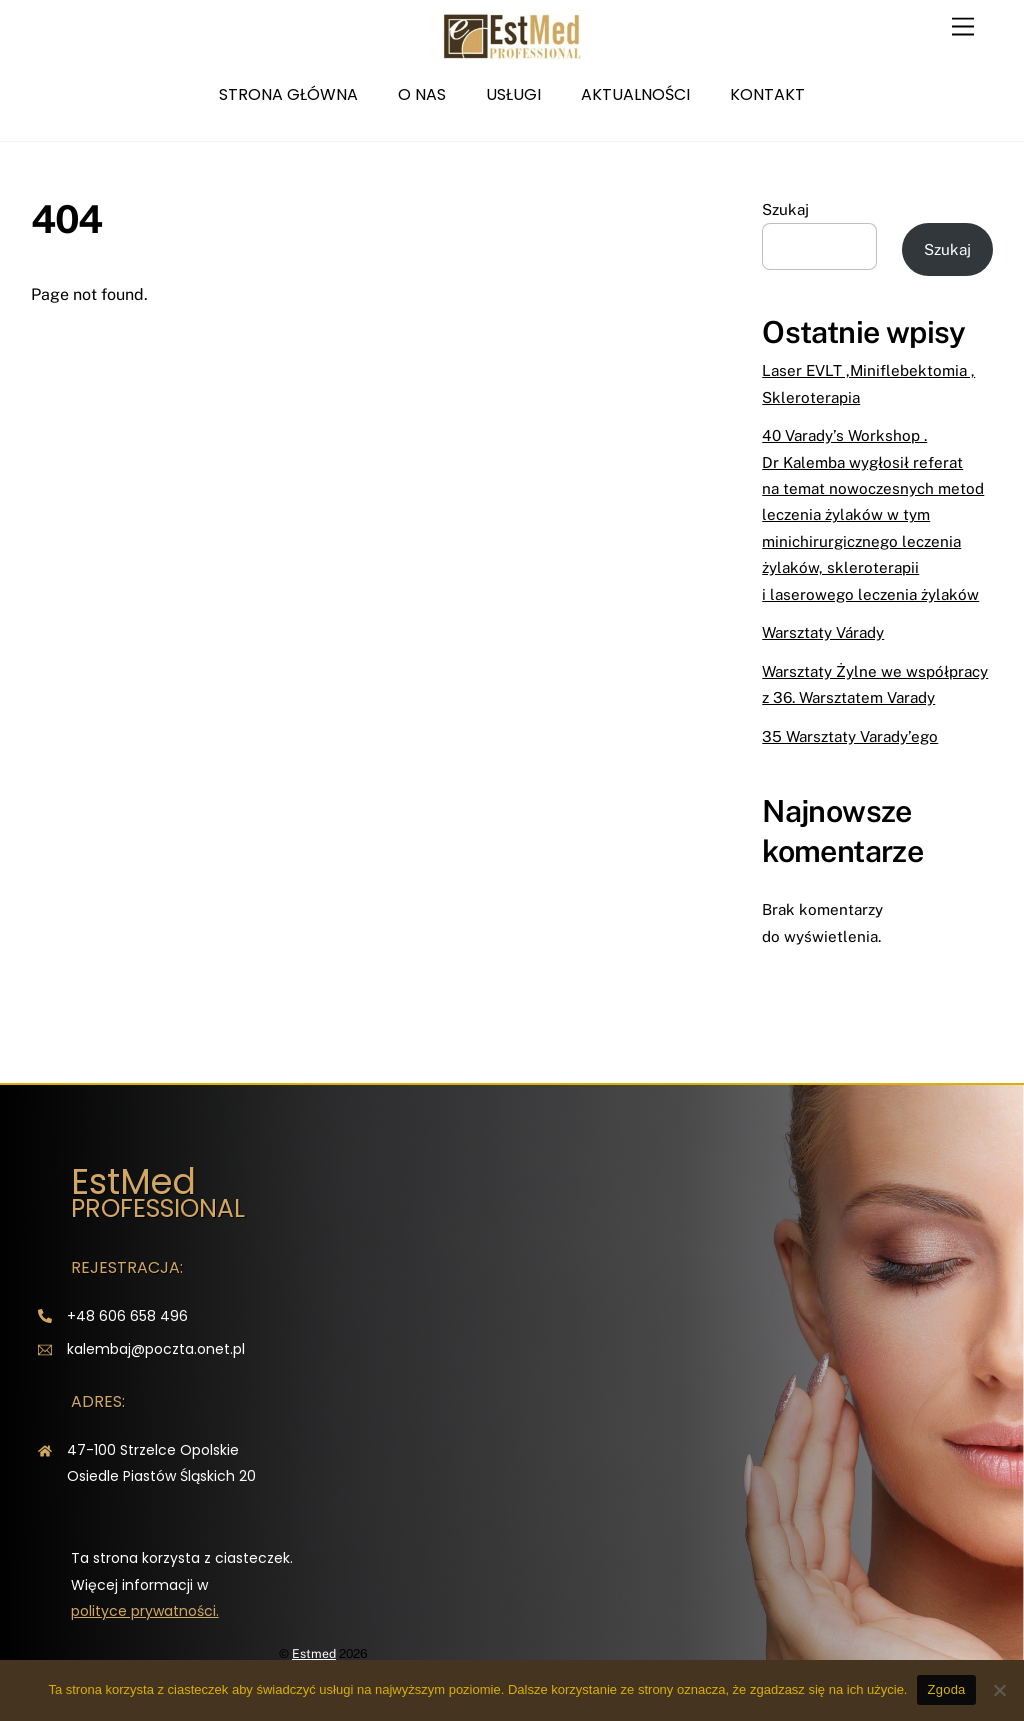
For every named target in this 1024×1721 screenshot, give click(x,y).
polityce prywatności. (145, 1611)
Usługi (513, 94)
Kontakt (767, 94)
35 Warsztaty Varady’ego (850, 736)
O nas (422, 94)
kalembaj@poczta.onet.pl (156, 1349)
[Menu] (963, 27)
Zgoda (946, 1689)
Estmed (314, 1653)
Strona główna (288, 94)
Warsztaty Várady (823, 632)
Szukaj (785, 209)
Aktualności (635, 94)
